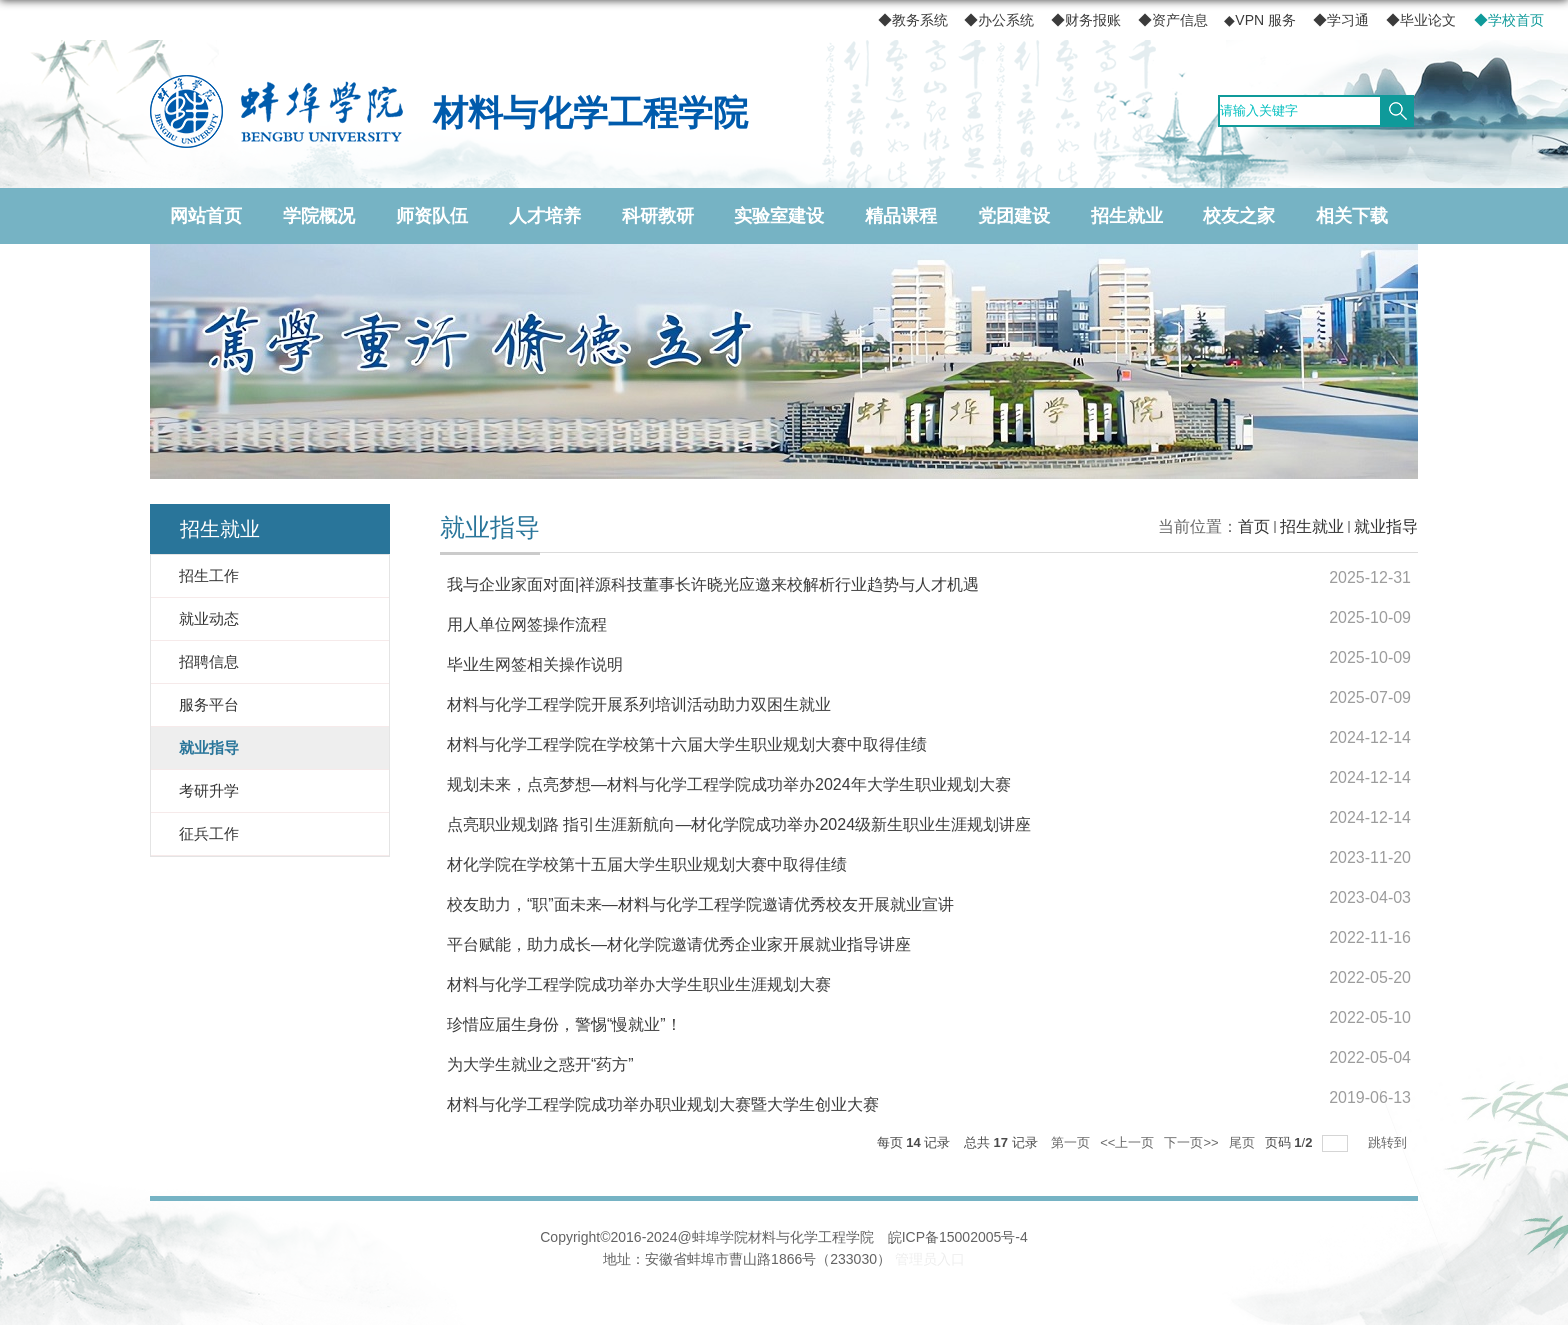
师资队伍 (432, 216)
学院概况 (319, 216)
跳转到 (1389, 1142)
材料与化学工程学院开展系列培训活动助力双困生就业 (639, 704)
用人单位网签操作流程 (527, 624)
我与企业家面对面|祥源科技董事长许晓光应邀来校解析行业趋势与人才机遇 (713, 584)
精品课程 (901, 216)
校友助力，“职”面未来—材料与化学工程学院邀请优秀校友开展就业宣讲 (700, 904)
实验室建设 (779, 216)
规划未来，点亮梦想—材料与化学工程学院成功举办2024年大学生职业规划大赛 (729, 784)
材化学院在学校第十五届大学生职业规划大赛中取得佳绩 (647, 864)
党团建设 (1014, 216)
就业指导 (1386, 526)
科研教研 (658, 216)
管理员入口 (930, 1259)
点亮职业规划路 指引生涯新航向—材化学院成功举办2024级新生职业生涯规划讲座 (739, 824)
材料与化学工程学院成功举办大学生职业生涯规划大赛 (639, 984)
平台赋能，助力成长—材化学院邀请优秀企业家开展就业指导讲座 (679, 944)
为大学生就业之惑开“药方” (540, 1064)
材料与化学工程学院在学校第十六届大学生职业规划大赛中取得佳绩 (687, 744)
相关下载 (1352, 216)
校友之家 (1239, 216)
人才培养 (545, 216)
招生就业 (1127, 216)
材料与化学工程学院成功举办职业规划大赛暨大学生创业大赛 (663, 1104)
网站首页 (206, 216)
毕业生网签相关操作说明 (535, 664)
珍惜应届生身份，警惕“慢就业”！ (564, 1024)
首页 (1254, 526)
